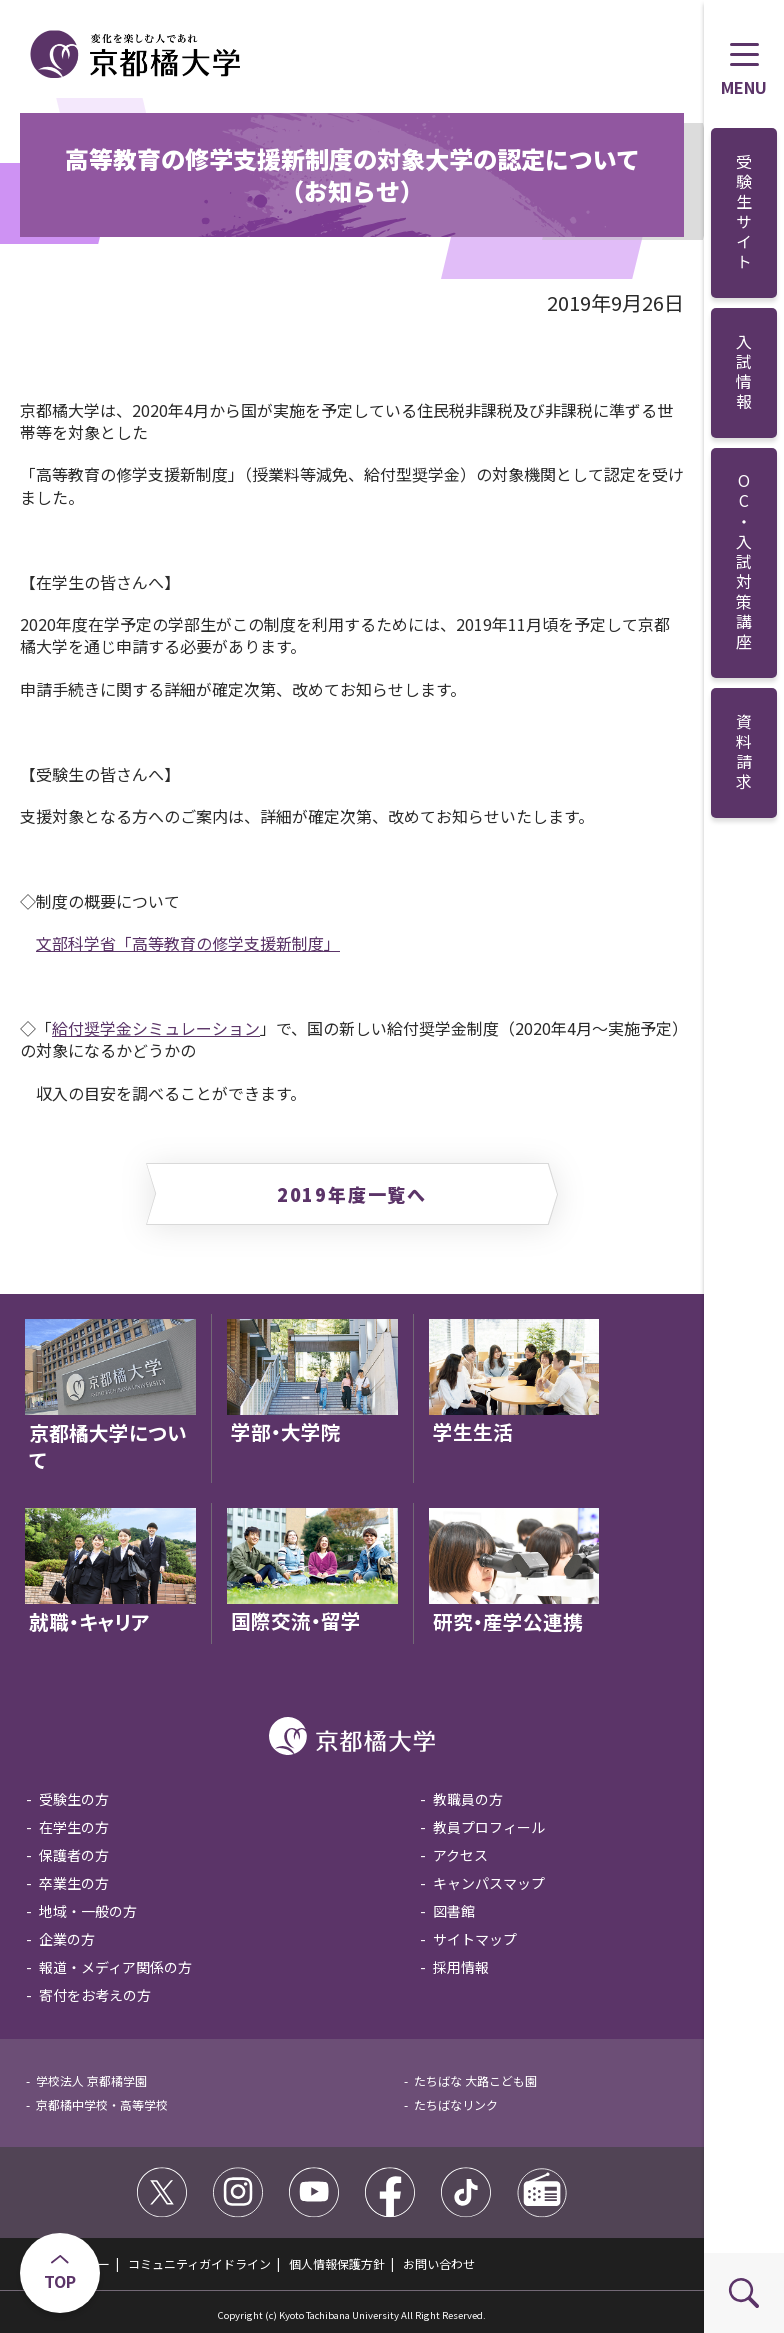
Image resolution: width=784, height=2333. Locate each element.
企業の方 (67, 1939)
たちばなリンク (456, 2104)
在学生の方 (74, 1827)
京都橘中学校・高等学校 (102, 2104)
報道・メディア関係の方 (115, 1967)
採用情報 (461, 1967)
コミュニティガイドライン (199, 2263)
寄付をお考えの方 (95, 1995)
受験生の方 (74, 1799)
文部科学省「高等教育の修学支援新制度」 (188, 943)
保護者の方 (74, 1855)
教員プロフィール (489, 1827)
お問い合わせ (439, 2263)
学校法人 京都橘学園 (91, 2080)
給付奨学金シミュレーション (156, 1028)
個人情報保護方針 (337, 2263)
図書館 (454, 1911)
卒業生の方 (74, 1883)
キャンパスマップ (489, 1883)
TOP (60, 2281)
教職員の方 (468, 1799)
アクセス (460, 1855)
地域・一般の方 (88, 1911)
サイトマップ (475, 1939)
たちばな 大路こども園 (475, 2080)
